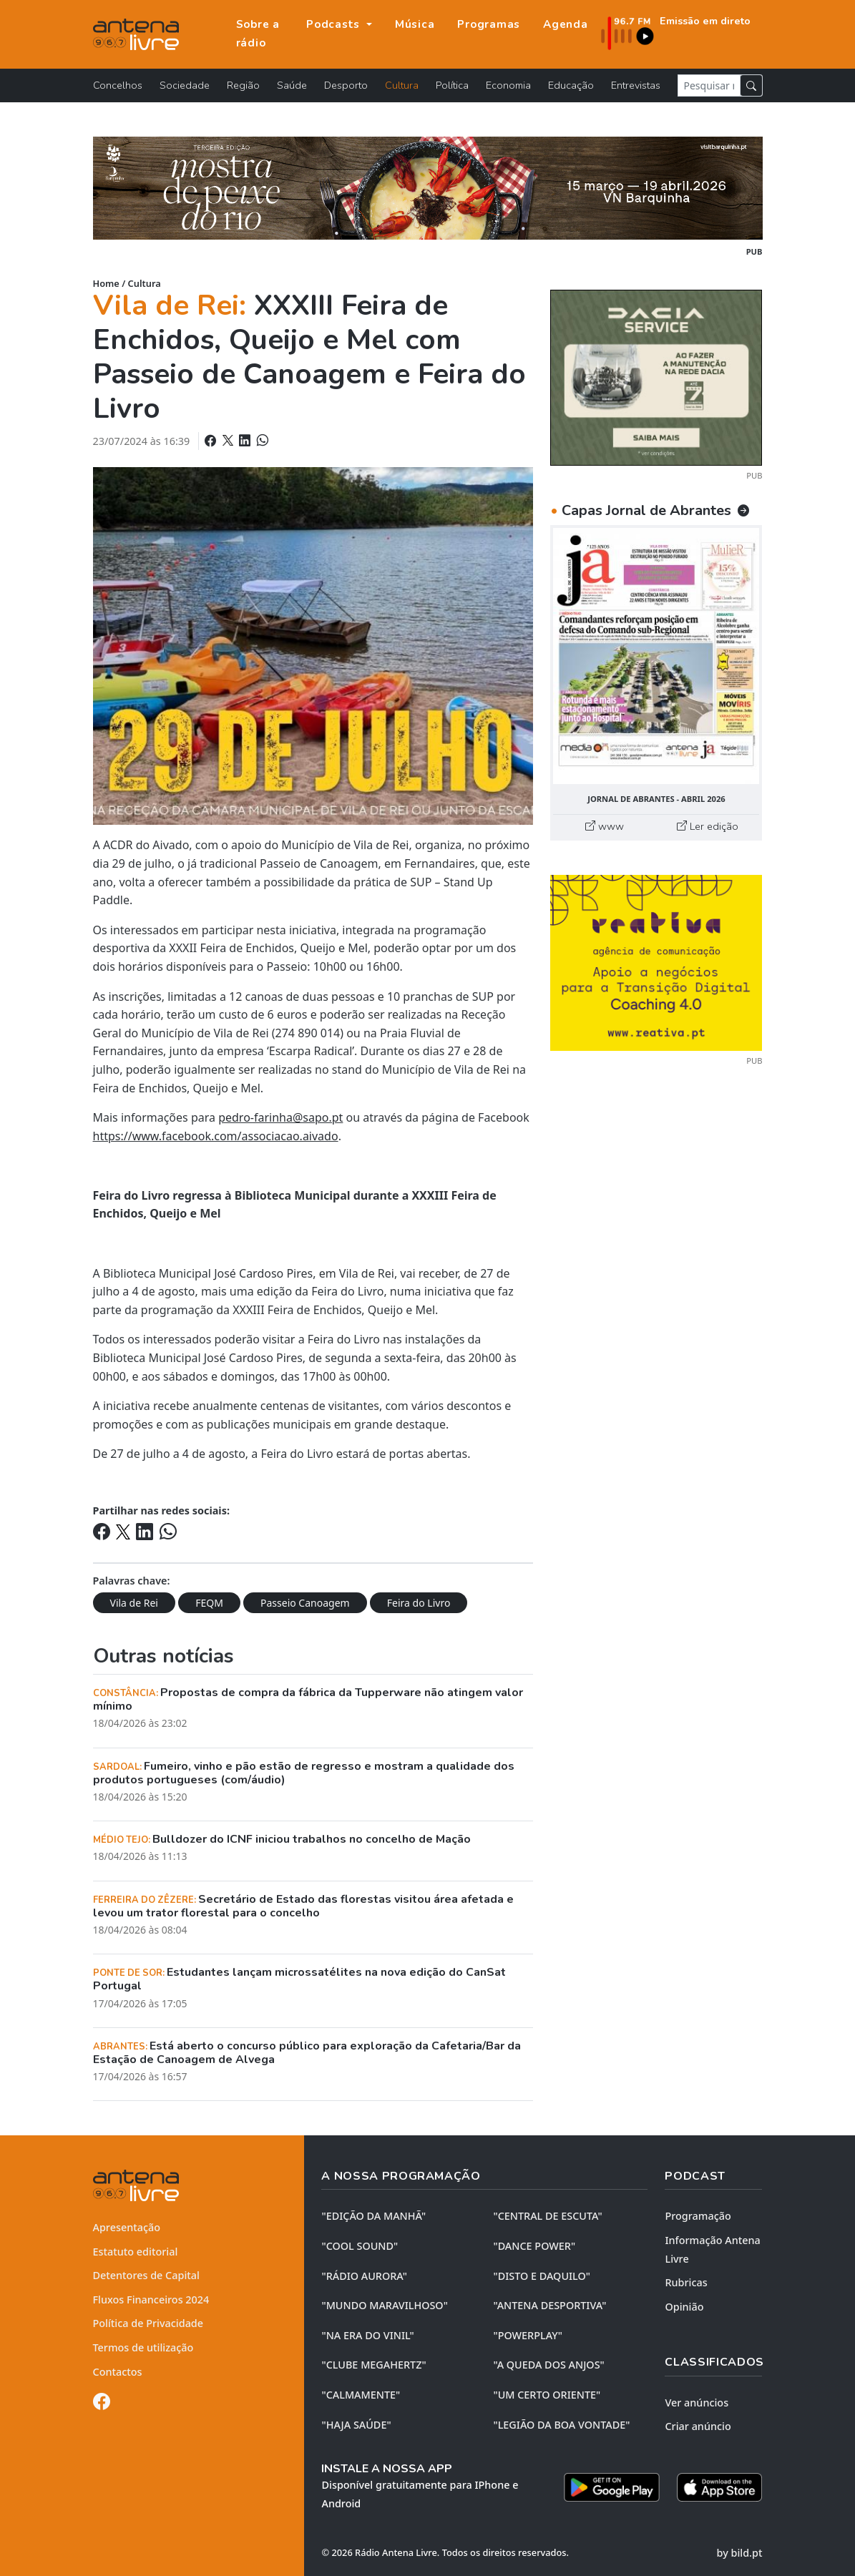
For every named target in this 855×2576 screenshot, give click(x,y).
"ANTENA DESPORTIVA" (549, 2305)
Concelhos (117, 85)
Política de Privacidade (148, 2323)
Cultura (402, 85)
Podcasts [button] (334, 24)
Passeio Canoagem (305, 1603)
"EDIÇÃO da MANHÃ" (373, 2216)
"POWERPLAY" (527, 2335)
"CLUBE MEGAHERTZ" (373, 2364)
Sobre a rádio (258, 33)
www (604, 826)
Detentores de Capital (146, 2275)
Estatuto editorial (135, 2251)
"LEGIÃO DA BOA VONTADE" (561, 2424)
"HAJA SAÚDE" (356, 2424)
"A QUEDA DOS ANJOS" (548, 2364)
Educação (571, 85)
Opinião (684, 2306)
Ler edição (707, 826)
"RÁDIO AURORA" (363, 2276)
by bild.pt (740, 2553)
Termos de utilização (143, 2347)
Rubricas (686, 2282)
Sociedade (185, 85)
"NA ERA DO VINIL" (367, 2335)
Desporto (346, 85)
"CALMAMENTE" (360, 2394)
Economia (508, 85)
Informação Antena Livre (712, 2249)
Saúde (292, 85)
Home (106, 283)
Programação (698, 2216)
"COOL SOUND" (359, 2246)
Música (415, 24)
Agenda (565, 24)
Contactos (117, 2372)
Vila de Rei (134, 1603)
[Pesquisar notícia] (709, 85)
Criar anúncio (698, 2426)
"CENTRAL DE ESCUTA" (547, 2216)
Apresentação (127, 2227)
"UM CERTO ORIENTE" (546, 2394)
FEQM (209, 1603)
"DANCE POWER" (534, 2246)
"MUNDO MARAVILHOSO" (384, 2305)
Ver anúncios (696, 2402)
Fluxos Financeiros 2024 (151, 2299)
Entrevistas (635, 85)
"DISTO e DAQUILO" (541, 2276)
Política (452, 85)
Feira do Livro (419, 1603)
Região (243, 85)
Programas (488, 24)
